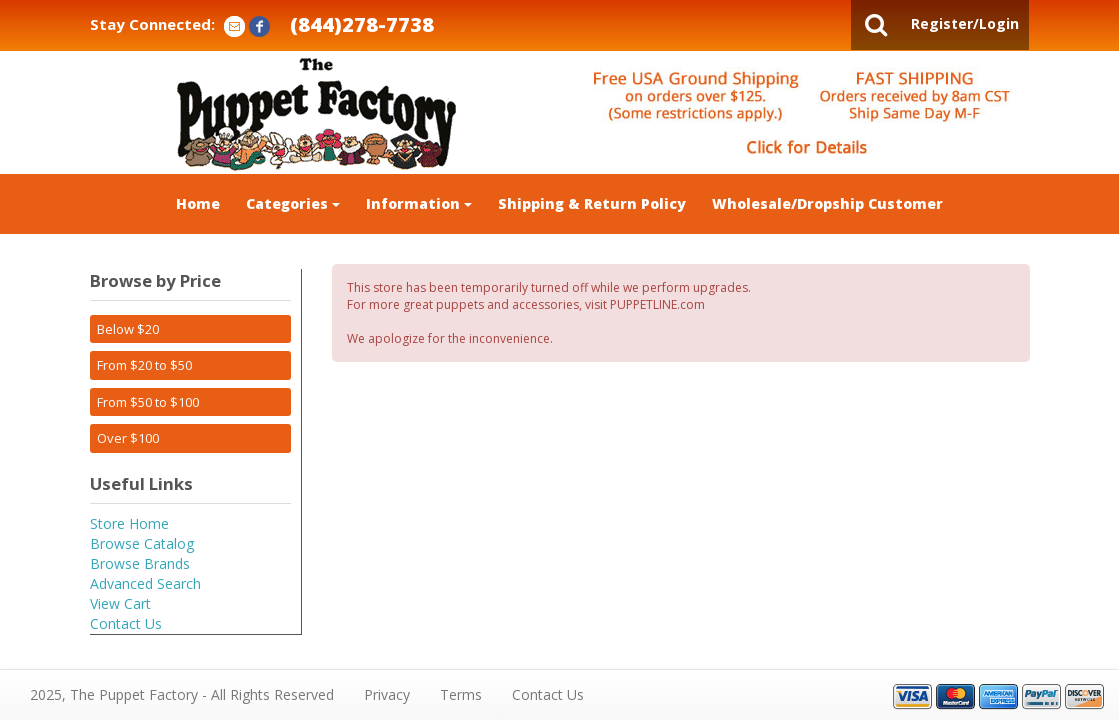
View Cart (120, 603)
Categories (293, 203)
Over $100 (128, 438)
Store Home (129, 523)
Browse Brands (140, 563)
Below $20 (128, 329)
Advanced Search (145, 583)
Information (419, 203)
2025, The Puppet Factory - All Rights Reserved (182, 694)
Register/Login (965, 23)
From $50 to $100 (148, 402)
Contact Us (126, 623)
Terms (461, 694)
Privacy (387, 694)
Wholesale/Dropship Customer (827, 203)
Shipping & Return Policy (592, 203)
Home (198, 203)
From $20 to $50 (144, 365)
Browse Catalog (142, 543)
